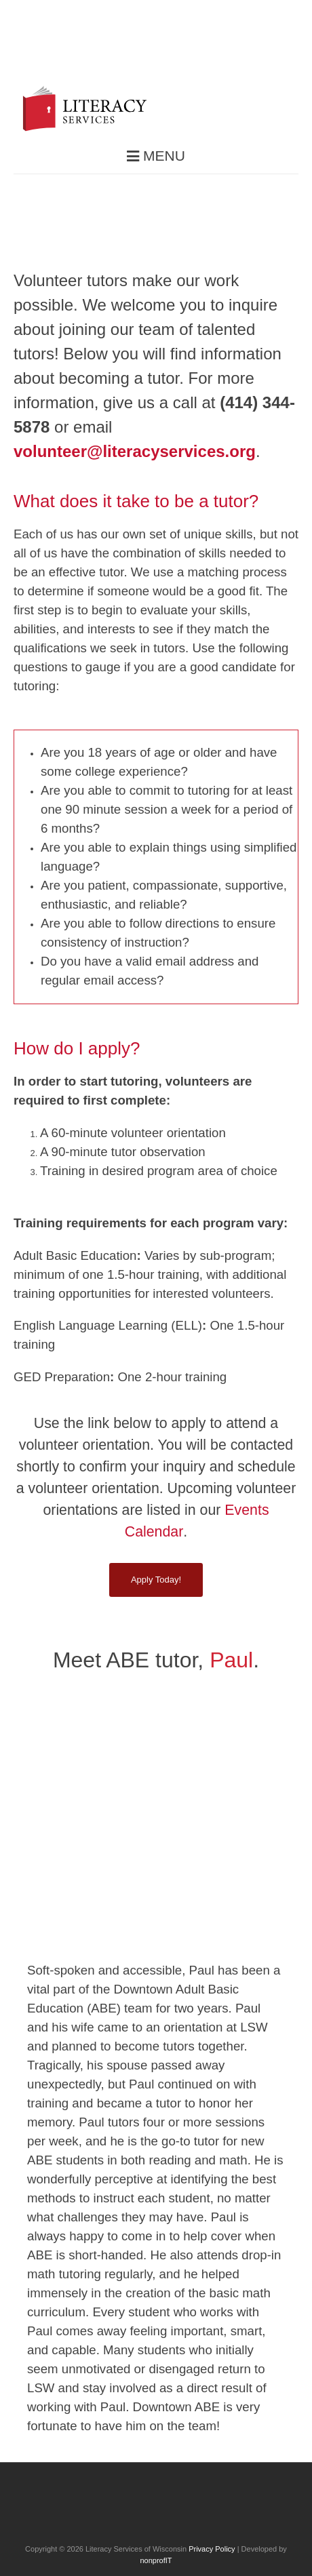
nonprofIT (156, 2560)
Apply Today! (156, 1579)
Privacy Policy (212, 2549)
